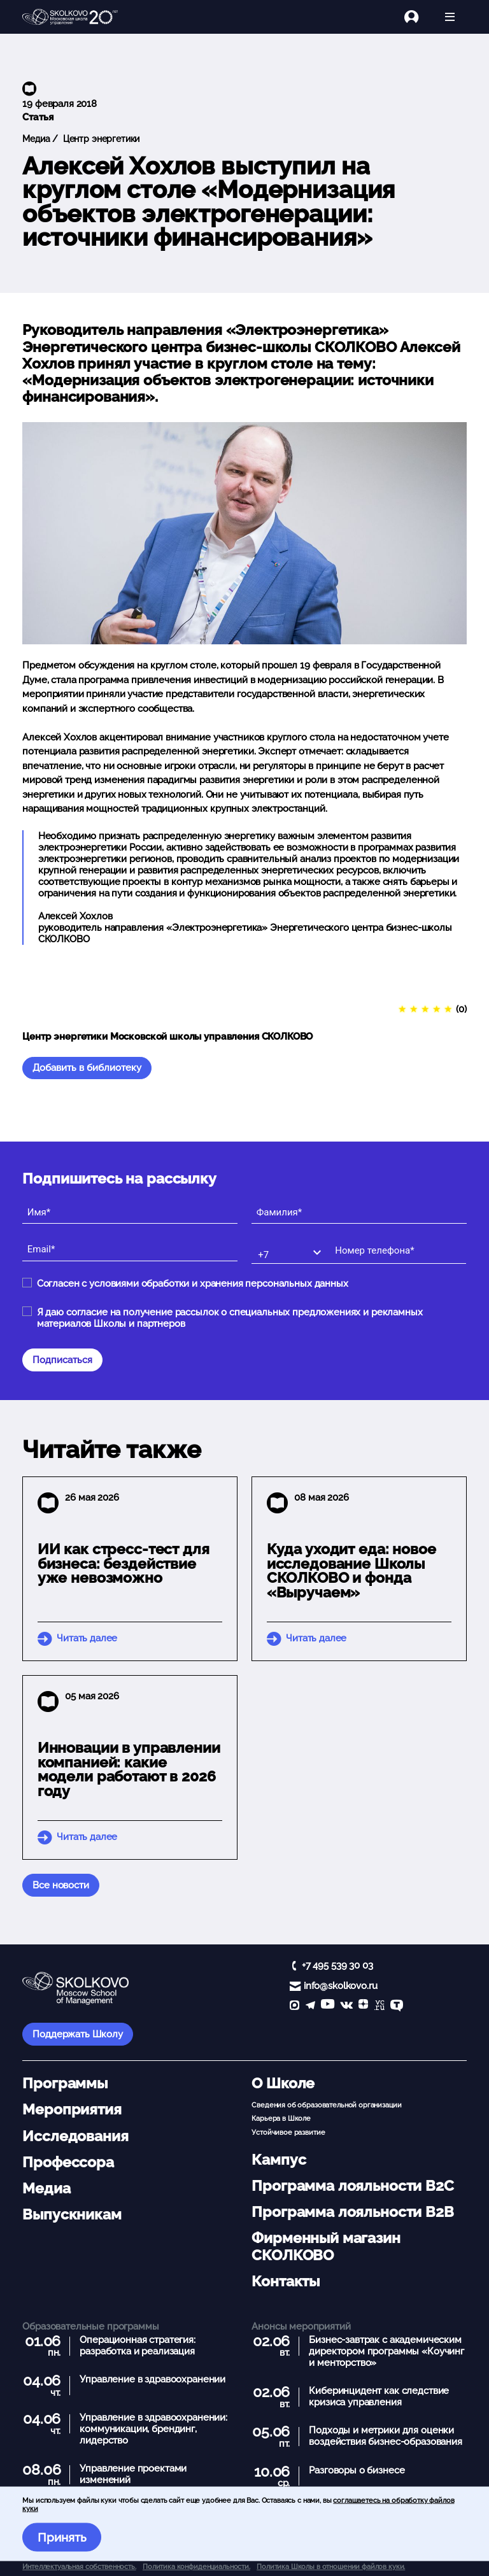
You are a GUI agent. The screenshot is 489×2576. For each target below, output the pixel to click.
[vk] (346, 2006)
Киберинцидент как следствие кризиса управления (379, 2396)
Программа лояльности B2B (352, 2212)
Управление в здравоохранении (152, 2379)
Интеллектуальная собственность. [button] (79, 2566)
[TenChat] (396, 2006)
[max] (294, 2006)
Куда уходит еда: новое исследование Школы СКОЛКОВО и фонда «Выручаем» (351, 1570)
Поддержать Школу (77, 2034)
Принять (62, 2537)
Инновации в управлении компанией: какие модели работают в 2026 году (129, 1769)
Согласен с (192, 1283)
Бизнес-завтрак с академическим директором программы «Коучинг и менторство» (386, 2351)
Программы (65, 2083)
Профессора (68, 2162)
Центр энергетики (99, 139)
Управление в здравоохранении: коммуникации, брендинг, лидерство (153, 2429)
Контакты (286, 2281)
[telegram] (310, 2006)
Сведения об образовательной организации (326, 2105)
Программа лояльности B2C (352, 2185)
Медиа (36, 139)
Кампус (279, 2159)
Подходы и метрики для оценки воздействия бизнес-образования (385, 2435)
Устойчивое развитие (288, 2132)
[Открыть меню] (450, 17)
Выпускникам (71, 2214)
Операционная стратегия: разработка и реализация (137, 2345)
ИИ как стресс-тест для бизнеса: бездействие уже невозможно (123, 1563)
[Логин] (418, 17)
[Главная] (70, 17)
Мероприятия (71, 2109)
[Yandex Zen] (363, 2006)
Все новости (60, 1885)
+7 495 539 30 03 (337, 1965)
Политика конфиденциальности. (196, 2566)
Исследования (75, 2136)
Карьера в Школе (281, 2118)
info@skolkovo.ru (341, 1986)
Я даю (230, 1317)
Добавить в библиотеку (86, 1067)
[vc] (379, 2006)
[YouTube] (327, 2006)
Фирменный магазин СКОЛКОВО (326, 2246)
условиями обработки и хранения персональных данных (218, 1283)
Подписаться (62, 1360)
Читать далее (87, 1638)
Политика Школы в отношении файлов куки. (331, 2566)
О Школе (283, 2083)
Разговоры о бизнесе (356, 2470)
